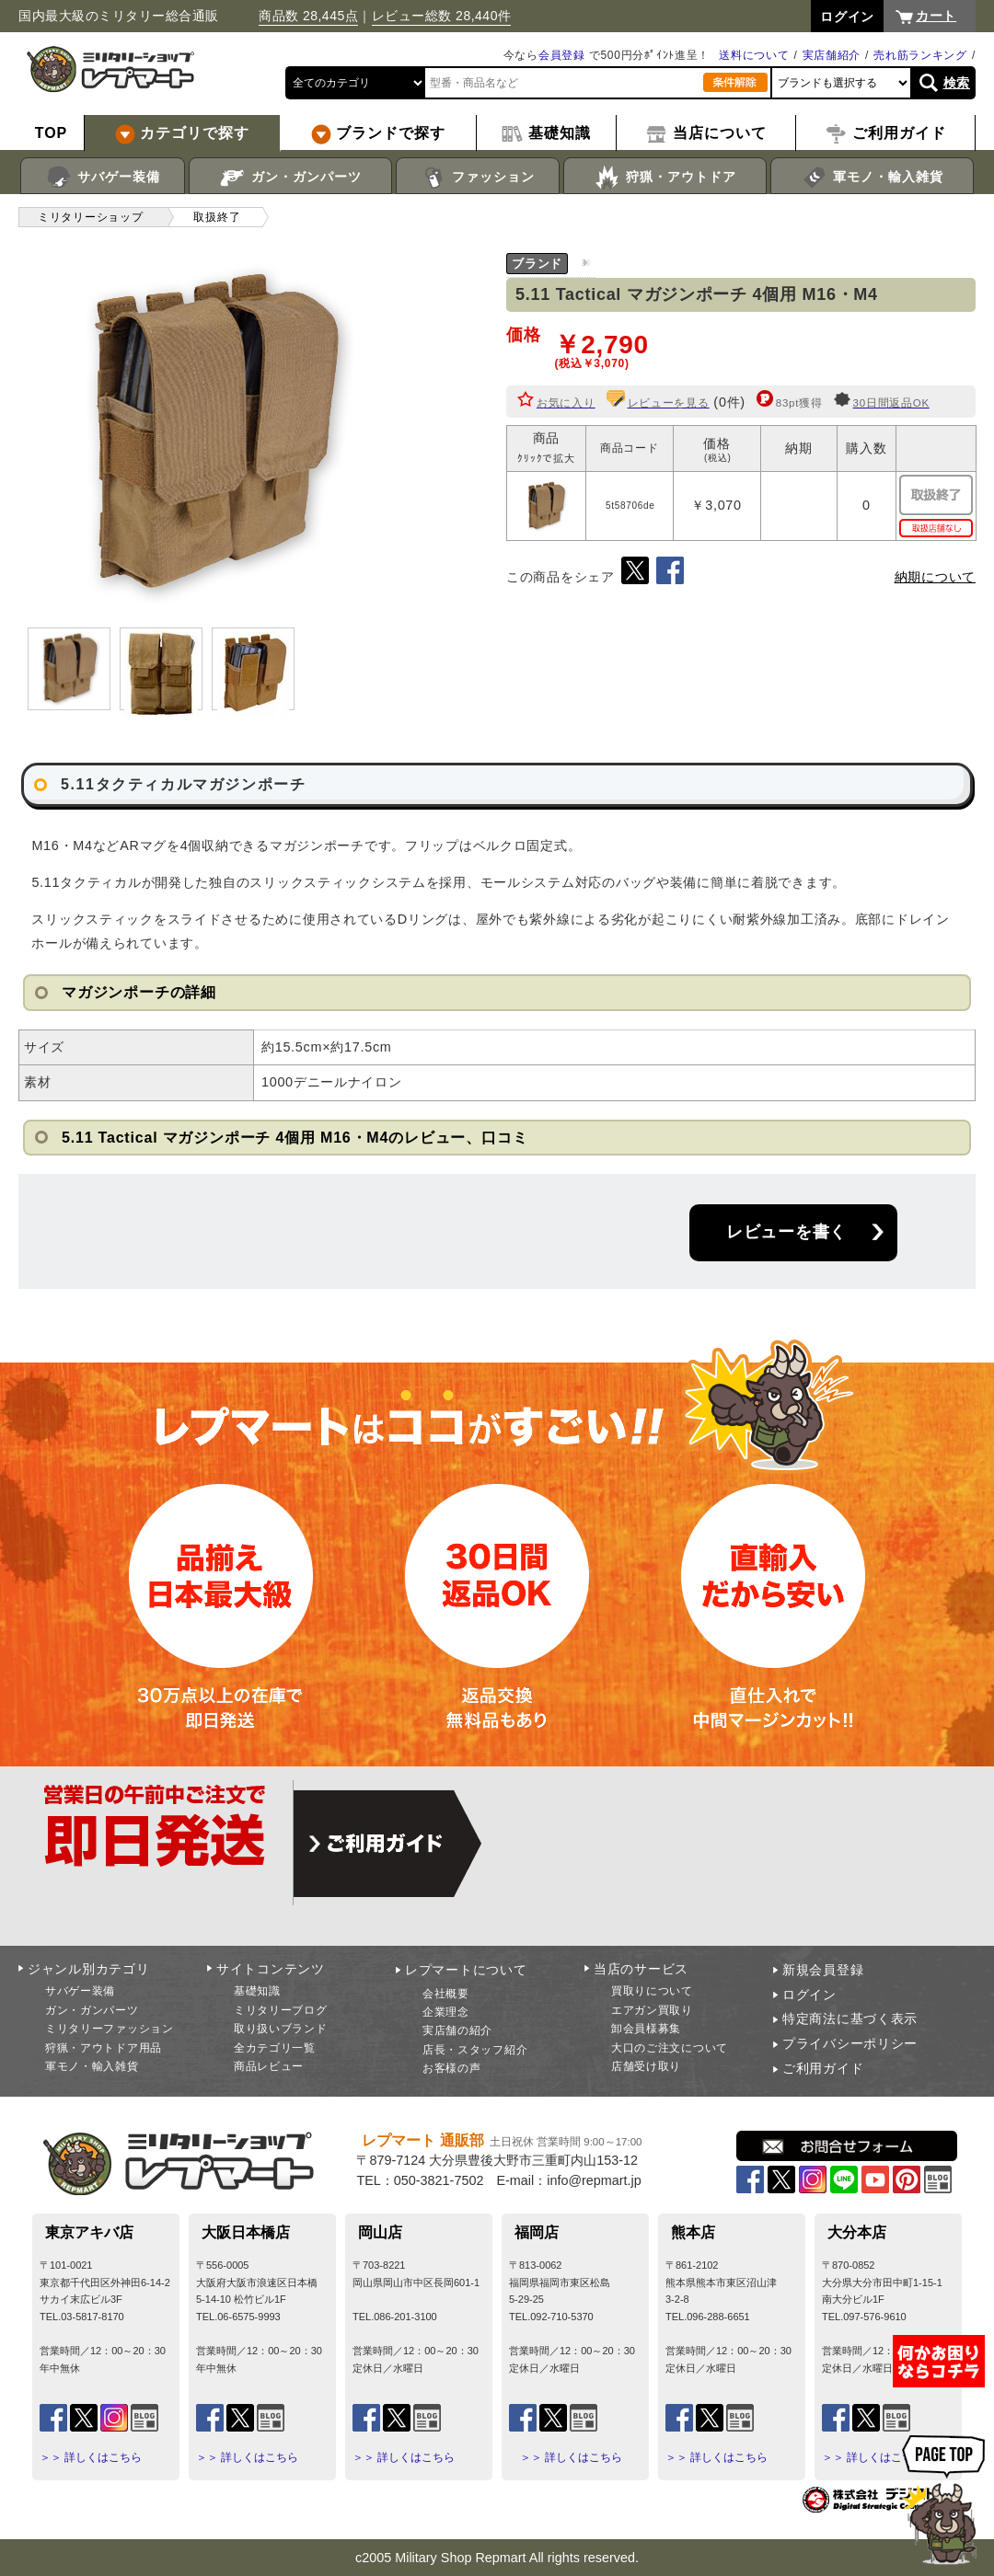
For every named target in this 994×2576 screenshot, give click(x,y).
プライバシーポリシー (850, 2043)
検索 (956, 82)
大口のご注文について (669, 2047)
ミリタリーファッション (109, 2028)
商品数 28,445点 (308, 15)
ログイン (809, 1994)
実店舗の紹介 (457, 2030)
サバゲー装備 (102, 177)
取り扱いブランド (281, 2028)
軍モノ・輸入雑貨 (872, 177)
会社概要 (445, 1993)
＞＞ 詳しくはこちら (91, 2457)
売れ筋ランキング (920, 55)
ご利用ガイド (822, 2068)
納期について (935, 576)
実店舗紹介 (832, 55)
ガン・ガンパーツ (290, 177)
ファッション (478, 177)
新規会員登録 (822, 1969)
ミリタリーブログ (281, 2010)
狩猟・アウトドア (665, 177)
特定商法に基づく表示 (850, 2018)
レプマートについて (465, 1969)
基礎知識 (257, 1990)
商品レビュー (269, 2066)
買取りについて (652, 1990)
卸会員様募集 (646, 2028)
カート (936, 15)
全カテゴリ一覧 (275, 2047)
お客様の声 (451, 2068)
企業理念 (445, 2012)
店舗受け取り (646, 2066)
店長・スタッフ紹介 (474, 2049)
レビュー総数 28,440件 (442, 15)
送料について (754, 55)
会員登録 (561, 55)
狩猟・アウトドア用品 (103, 2047)
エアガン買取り (652, 2010)
